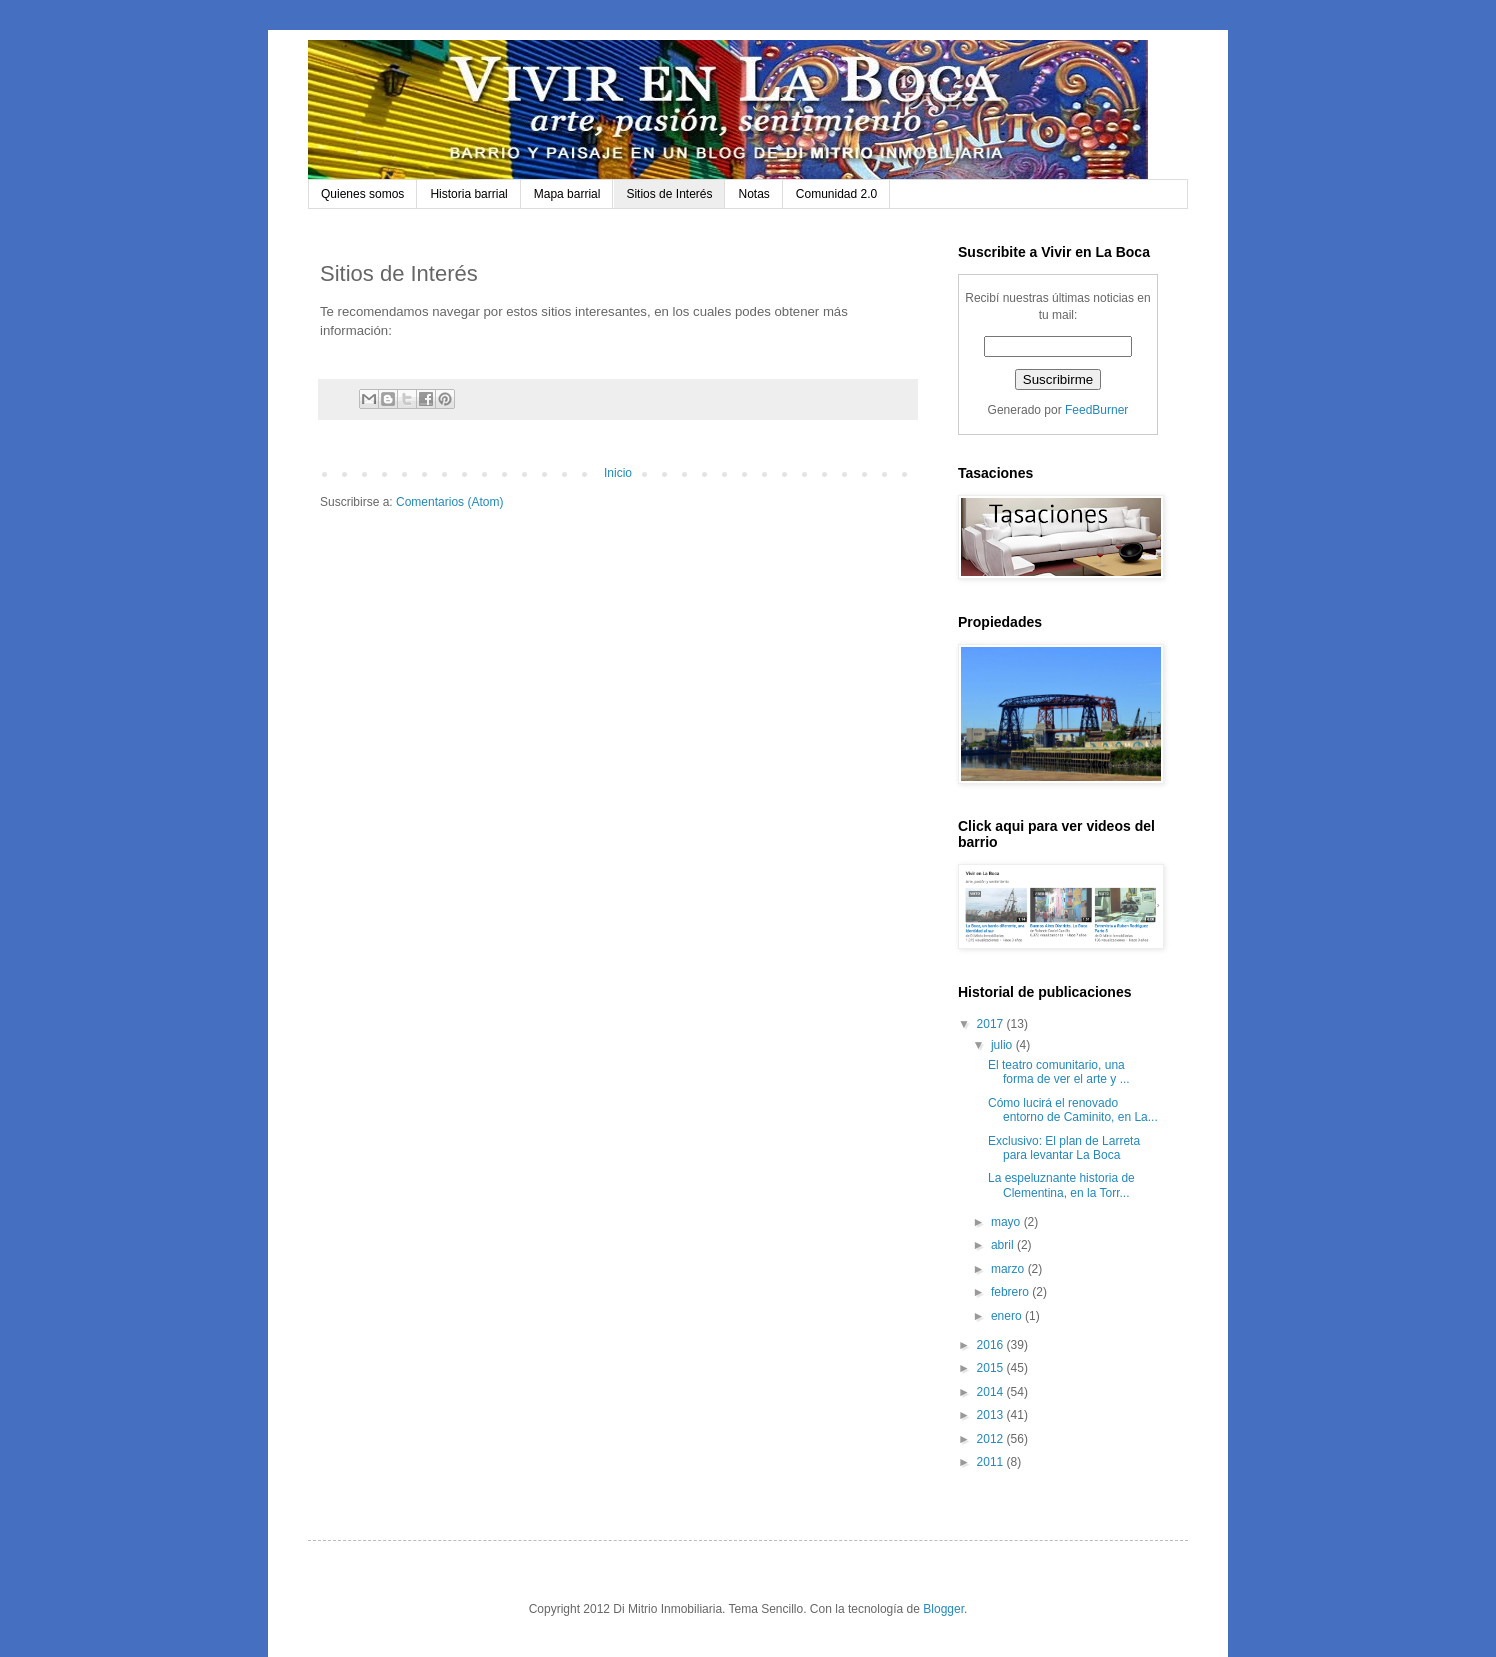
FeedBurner (1096, 410)
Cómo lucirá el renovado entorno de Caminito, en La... (1073, 1110)
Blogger (943, 1609)
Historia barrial (468, 194)
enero (1008, 1316)
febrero (1011, 1292)
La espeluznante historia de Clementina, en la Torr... (1061, 1185)
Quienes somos (362, 194)
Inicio (618, 473)
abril (1004, 1245)
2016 (992, 1345)
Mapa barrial (567, 194)
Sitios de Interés (669, 194)
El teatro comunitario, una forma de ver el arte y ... (1059, 1072)
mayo (1007, 1222)
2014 (992, 1392)
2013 (992, 1415)
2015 (992, 1368)
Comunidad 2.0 (836, 194)
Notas (753, 194)
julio (1003, 1045)
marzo (1009, 1269)
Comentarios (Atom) (449, 502)
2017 (992, 1024)
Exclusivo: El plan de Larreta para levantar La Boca (1064, 1148)
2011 (992, 1462)
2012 (992, 1439)
